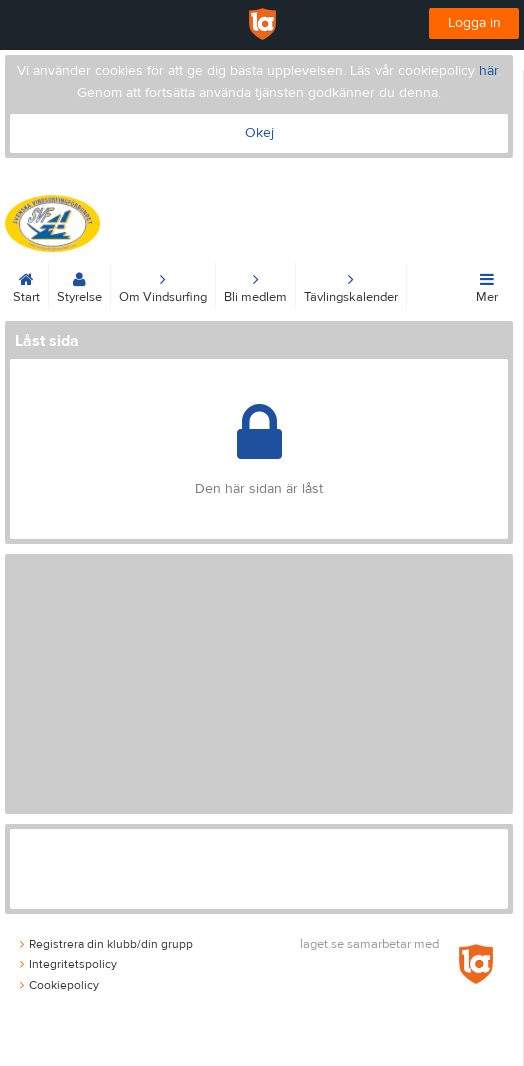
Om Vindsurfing (163, 284)
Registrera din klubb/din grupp (106, 944)
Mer (487, 284)
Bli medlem (255, 284)
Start (26, 284)
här (488, 71)
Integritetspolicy (68, 964)
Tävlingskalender (351, 284)
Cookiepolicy (59, 985)
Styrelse (79, 284)
